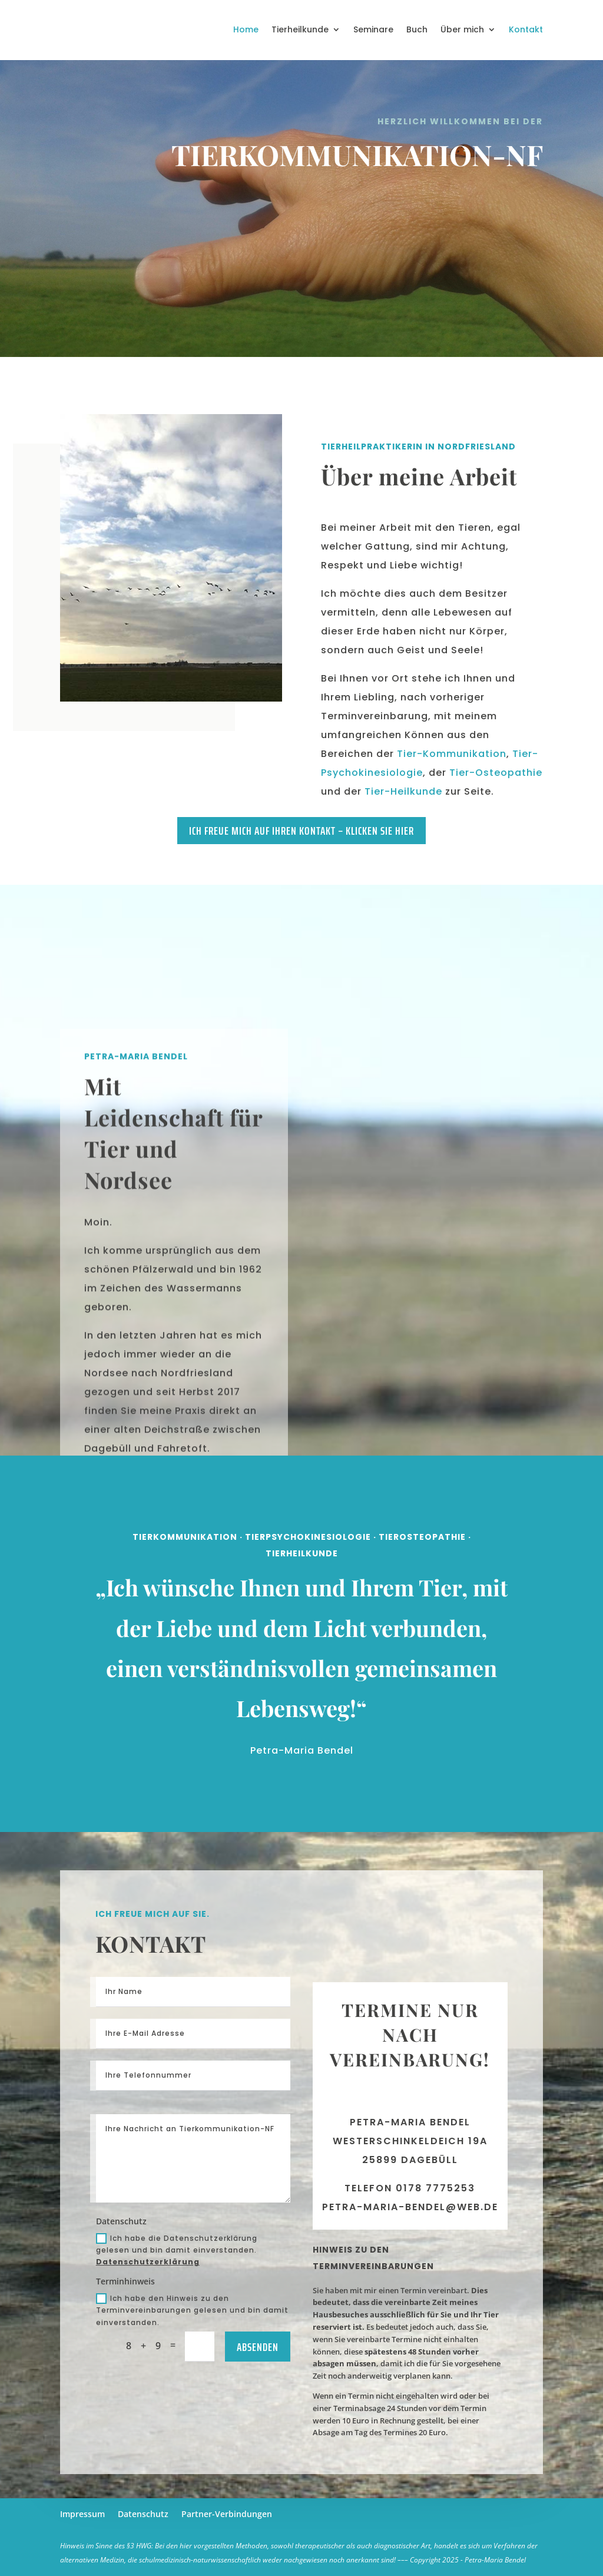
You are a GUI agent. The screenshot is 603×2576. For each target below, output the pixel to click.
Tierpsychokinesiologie (307, 1615)
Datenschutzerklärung (148, 2262)
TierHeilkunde (301, 1625)
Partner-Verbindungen (226, 2513)
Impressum (82, 2513)
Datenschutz (143, 2513)
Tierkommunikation (190, 1615)
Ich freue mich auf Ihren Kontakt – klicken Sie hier (301, 830)
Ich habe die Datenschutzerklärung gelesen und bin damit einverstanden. (176, 2250)
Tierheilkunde (300, 29)
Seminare (373, 29)
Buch (417, 29)
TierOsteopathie (416, 1615)
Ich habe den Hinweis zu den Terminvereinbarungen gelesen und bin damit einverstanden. (192, 2310)
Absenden (258, 2346)
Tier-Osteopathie (495, 772)
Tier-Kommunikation (451, 753)
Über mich (462, 29)
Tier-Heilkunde (403, 791)
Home (246, 29)
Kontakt (526, 29)
